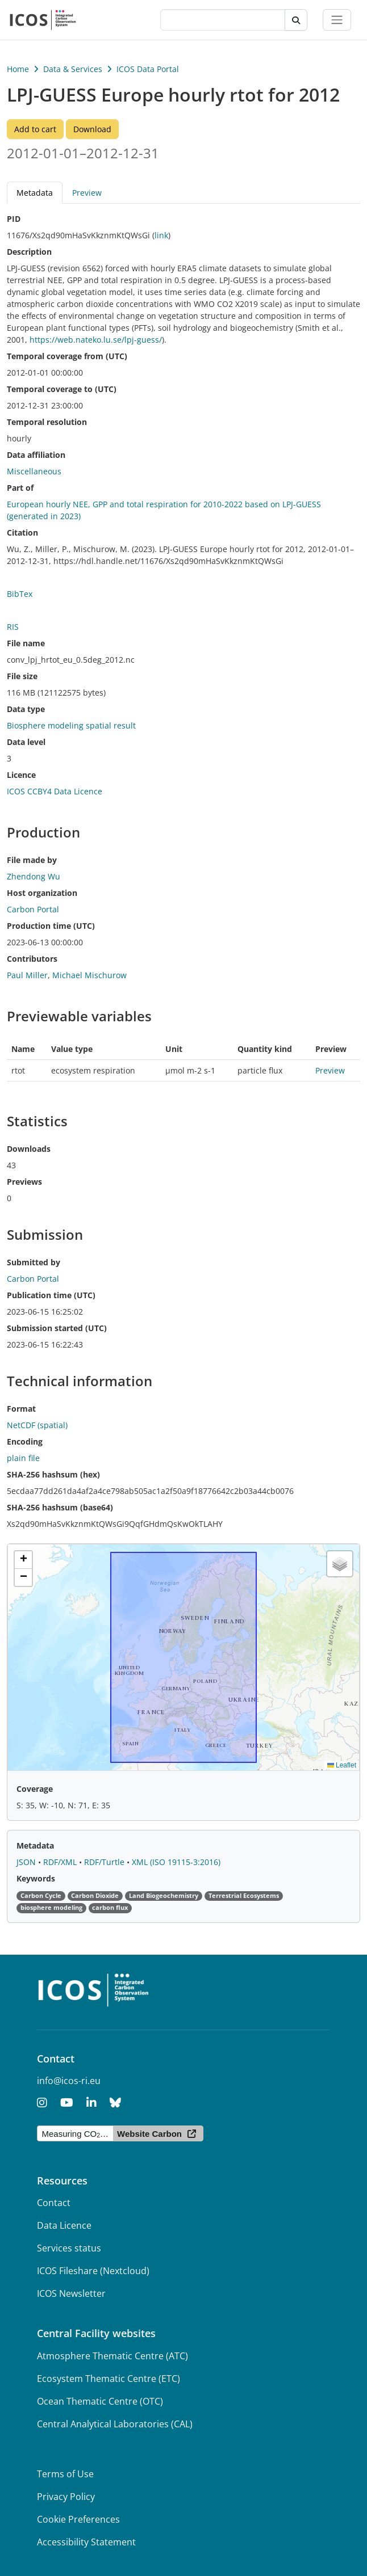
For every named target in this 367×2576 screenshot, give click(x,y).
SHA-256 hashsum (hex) (53, 1474)
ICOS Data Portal (147, 69)
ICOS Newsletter (71, 2293)
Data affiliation (36, 454)
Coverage (34, 1788)
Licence (21, 774)
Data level (26, 741)
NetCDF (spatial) (37, 1425)
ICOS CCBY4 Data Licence (54, 791)
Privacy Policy (66, 2496)
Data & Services (72, 69)
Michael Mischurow (89, 975)
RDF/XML (61, 1862)
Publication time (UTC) (51, 1295)
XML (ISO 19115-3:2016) (176, 1862)
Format (21, 1408)
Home (18, 69)
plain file (23, 1458)
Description (29, 251)
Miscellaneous (34, 471)
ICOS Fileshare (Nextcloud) (93, 2270)
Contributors (32, 958)
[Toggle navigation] (337, 20)
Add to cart (35, 129)
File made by (32, 860)
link (161, 235)
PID (13, 218)
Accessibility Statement (86, 2542)
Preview (87, 192)
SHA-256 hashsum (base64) (60, 1507)
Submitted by (33, 1262)
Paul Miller (27, 975)
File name (26, 643)
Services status (69, 2248)
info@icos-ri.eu (69, 2080)
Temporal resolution (47, 421)
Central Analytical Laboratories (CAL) (115, 2424)
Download (92, 129)
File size (22, 676)
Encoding (25, 1441)
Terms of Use (65, 2474)
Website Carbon (149, 2134)
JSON (27, 1862)
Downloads (29, 1148)
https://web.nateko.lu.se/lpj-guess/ (96, 339)
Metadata (34, 192)
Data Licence (64, 2225)
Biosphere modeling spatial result (71, 725)
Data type (26, 709)
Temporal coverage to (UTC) (61, 389)
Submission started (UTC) (57, 1328)
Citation (22, 532)
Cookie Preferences (78, 2519)
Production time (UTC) (51, 925)
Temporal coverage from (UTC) (67, 356)
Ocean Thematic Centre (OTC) (100, 2401)
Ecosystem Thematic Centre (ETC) (108, 2378)
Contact (53, 2202)
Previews (24, 1181)
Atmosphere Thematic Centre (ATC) (112, 2356)
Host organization (42, 892)
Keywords (35, 1878)
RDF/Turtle (105, 1862)
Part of (20, 487)
